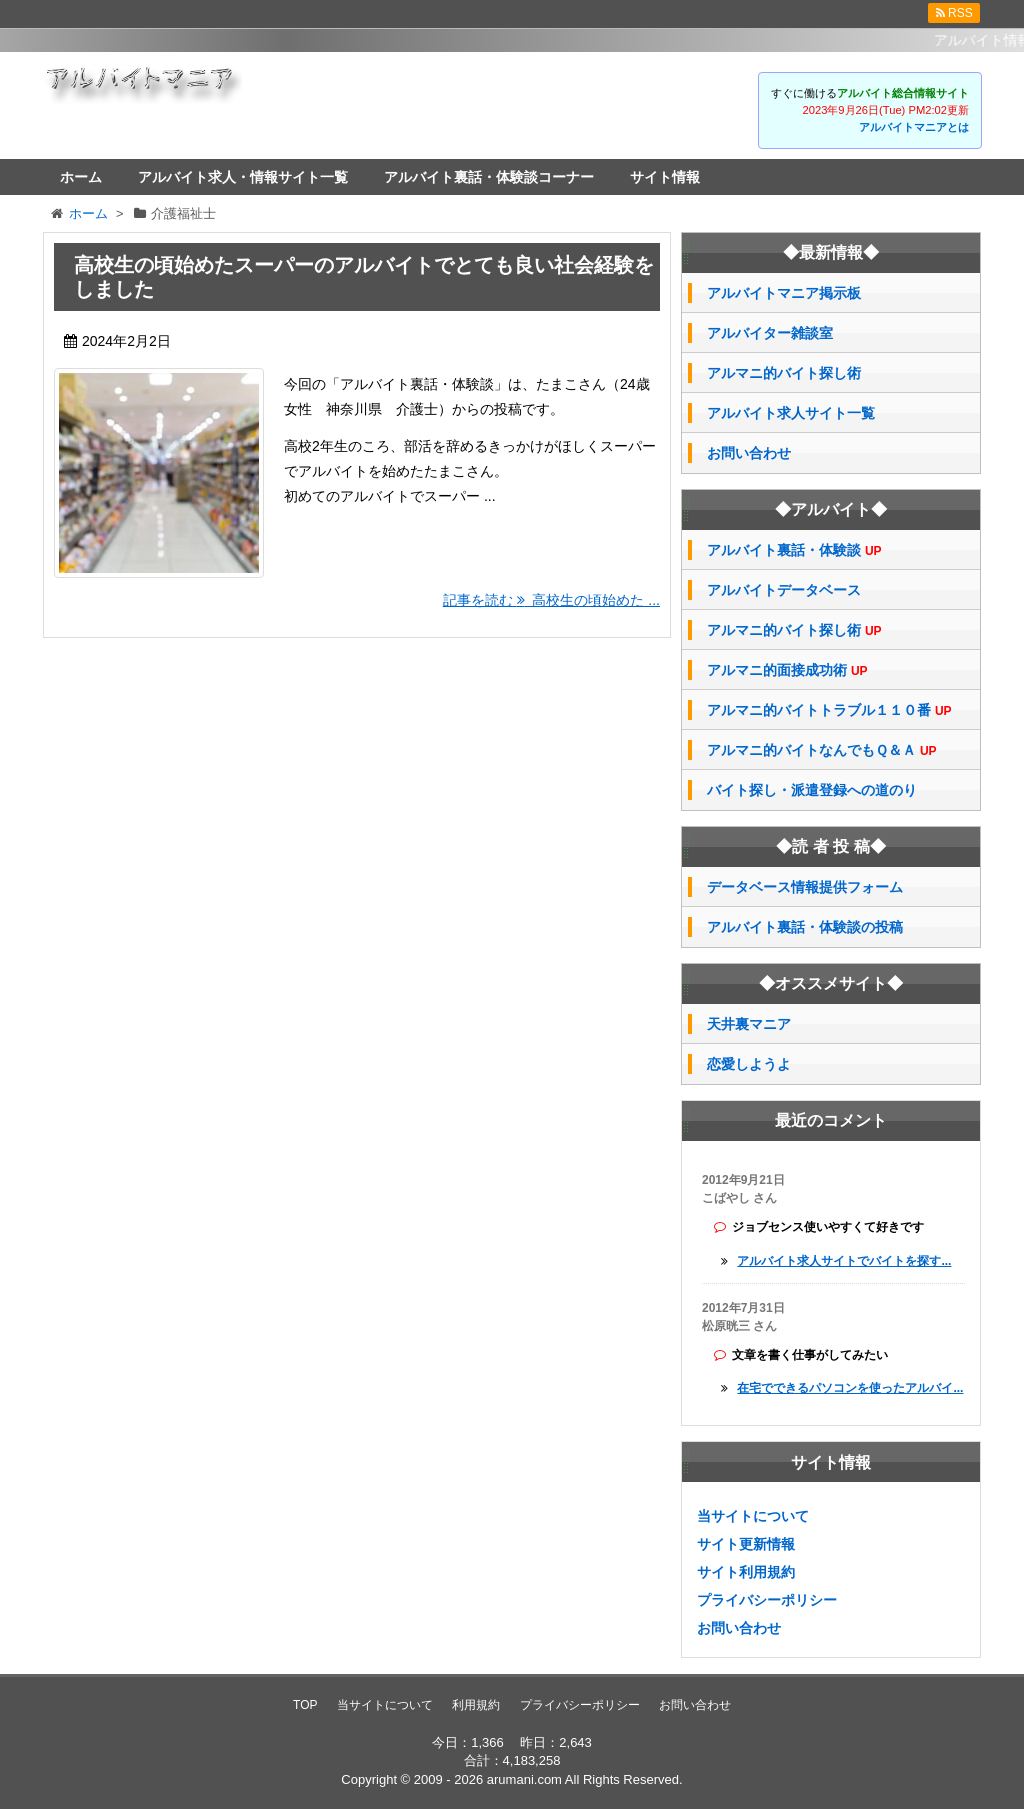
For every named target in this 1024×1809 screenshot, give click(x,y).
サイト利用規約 (746, 1572)
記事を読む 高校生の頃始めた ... (551, 600)
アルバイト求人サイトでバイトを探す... (844, 1261)
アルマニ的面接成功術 (787, 670)
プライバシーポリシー (767, 1600)
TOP (305, 1705)
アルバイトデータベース (784, 590)
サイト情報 (665, 177)
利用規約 (476, 1705)
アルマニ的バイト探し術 (784, 373)
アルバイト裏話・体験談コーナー (489, 177)
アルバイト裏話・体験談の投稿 (805, 927)
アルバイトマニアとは (914, 127)
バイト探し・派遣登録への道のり (812, 790)
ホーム (81, 177)
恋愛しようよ (749, 1064)
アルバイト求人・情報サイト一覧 (243, 177)
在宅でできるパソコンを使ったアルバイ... (850, 1388)
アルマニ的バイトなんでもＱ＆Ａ (822, 750)
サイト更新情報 (746, 1544)
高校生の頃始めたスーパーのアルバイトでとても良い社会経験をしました (364, 277)
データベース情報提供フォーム (805, 887)
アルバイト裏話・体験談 (794, 550)
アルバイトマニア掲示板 (784, 293)
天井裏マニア (749, 1024)
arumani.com (524, 1779)
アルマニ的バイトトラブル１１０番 (829, 710)
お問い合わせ (749, 453)
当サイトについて (753, 1516)
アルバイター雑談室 (770, 333)
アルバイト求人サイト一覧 (791, 413)
